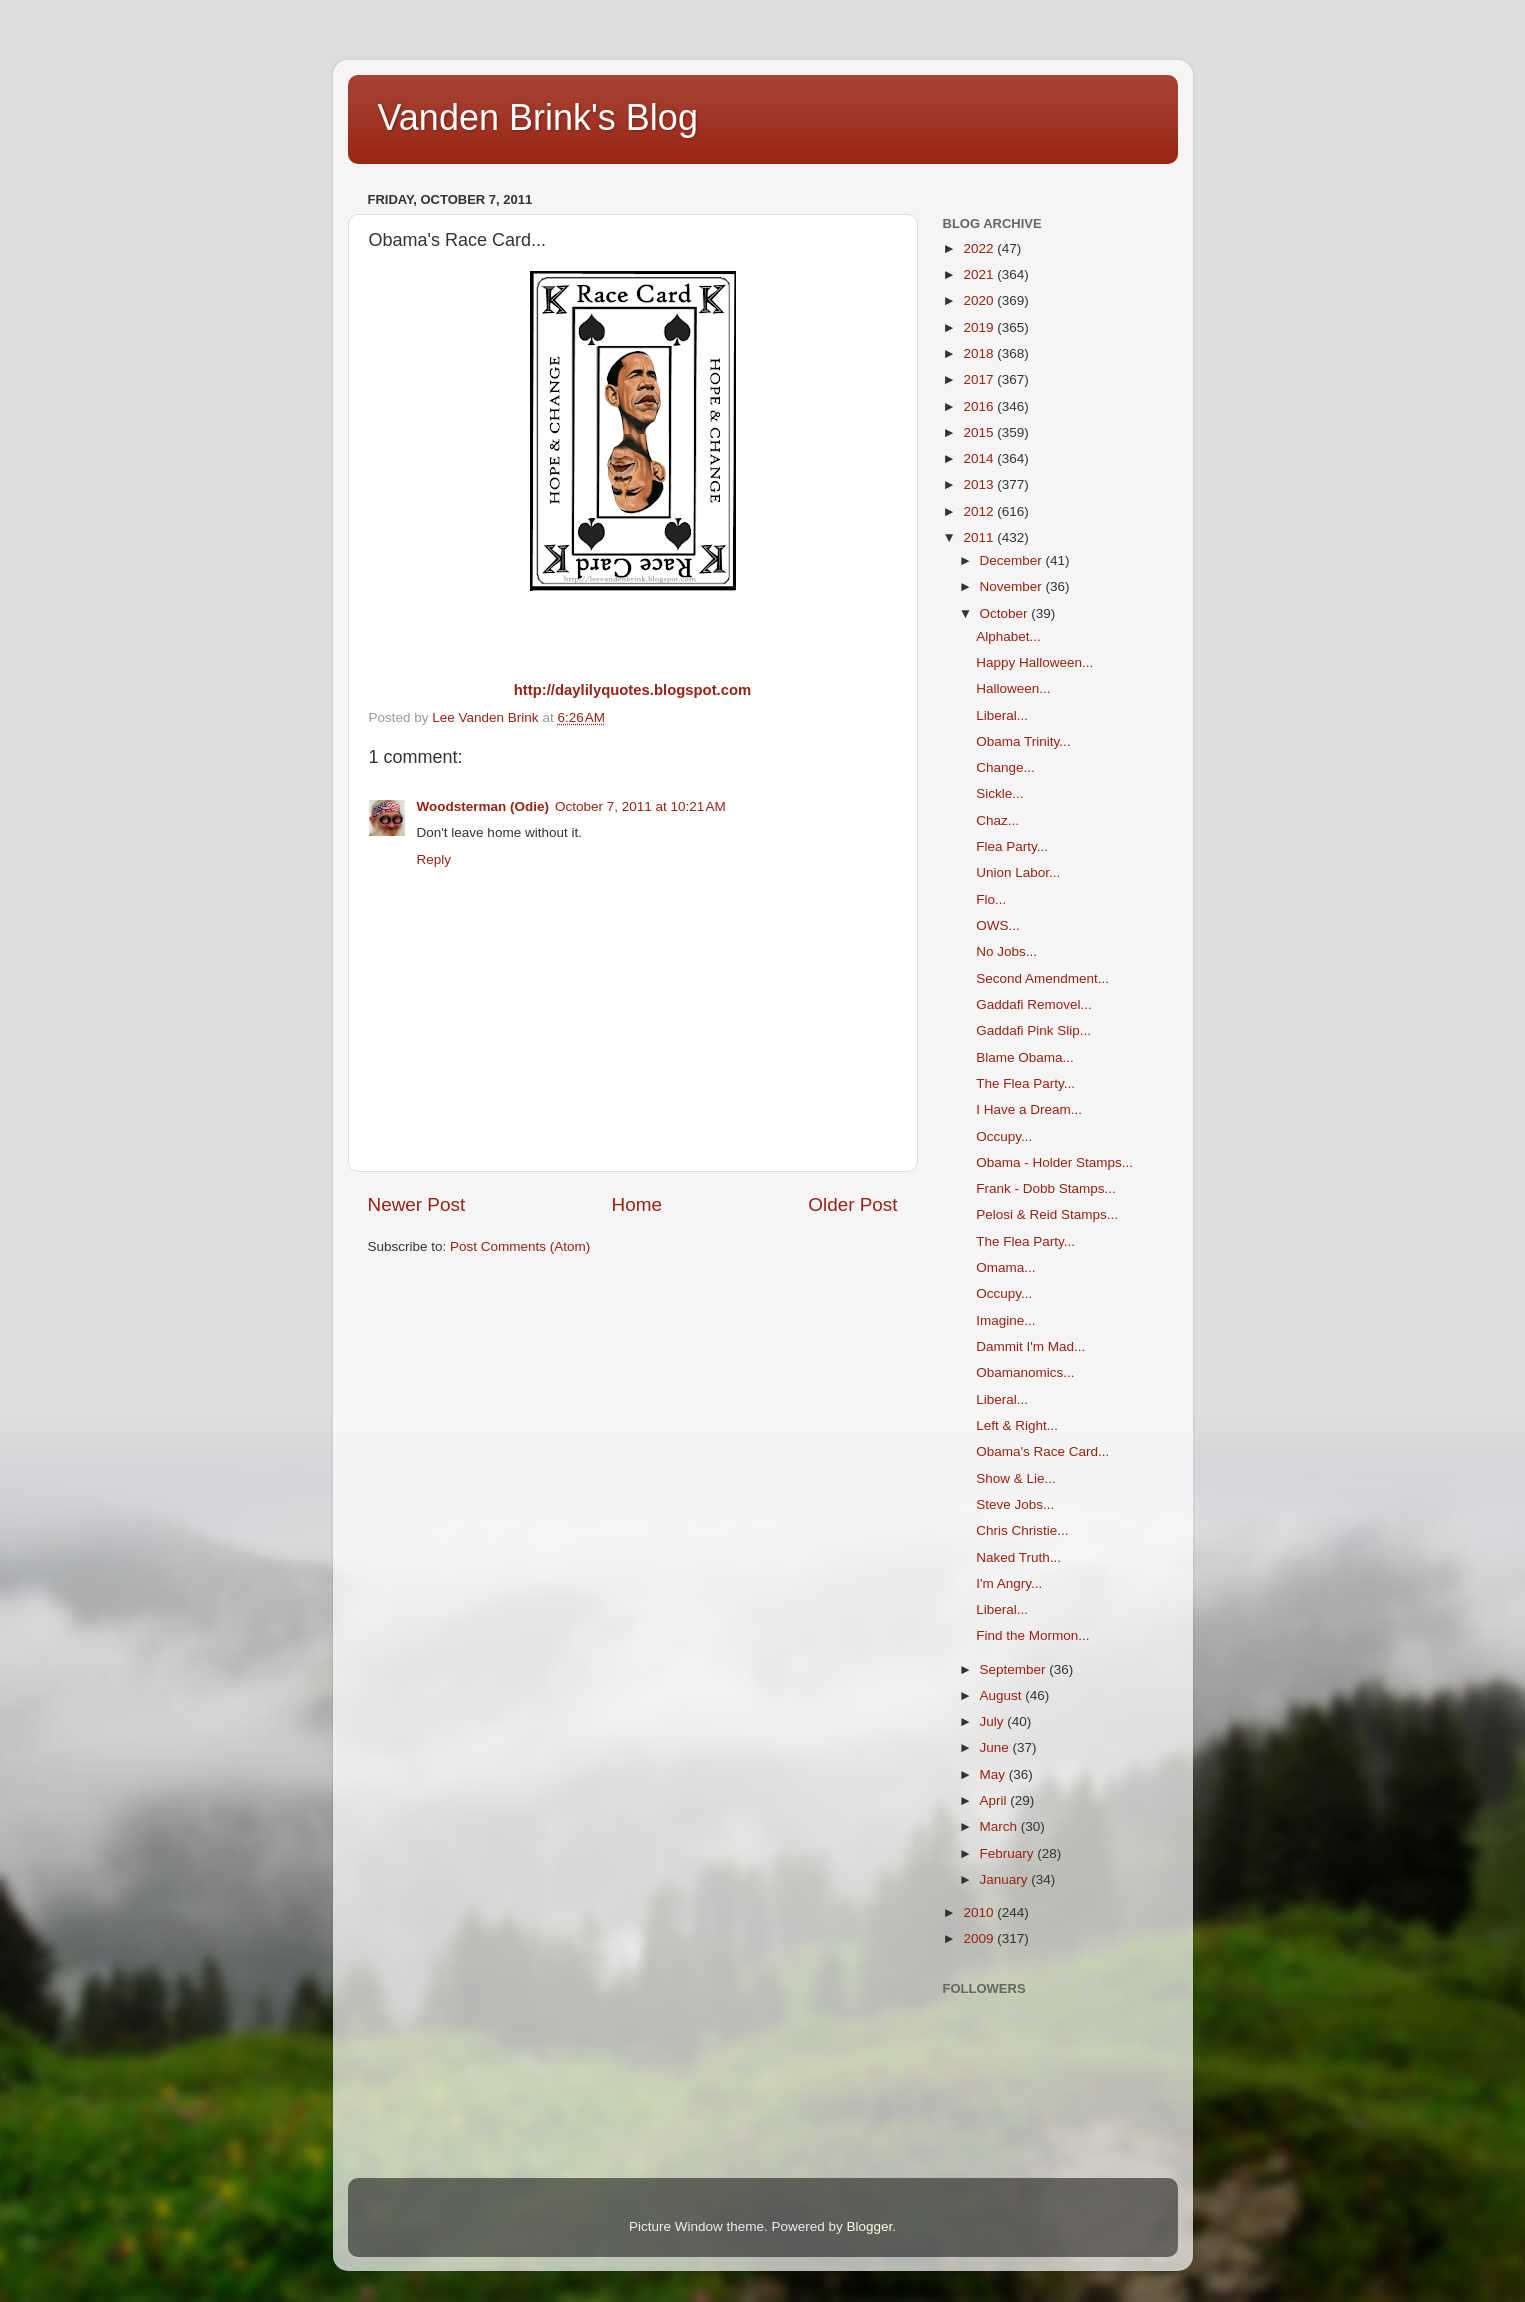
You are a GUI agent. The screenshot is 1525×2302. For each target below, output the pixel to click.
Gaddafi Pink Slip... (1033, 1030)
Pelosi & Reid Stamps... (1047, 1214)
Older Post (852, 1204)
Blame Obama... (1025, 1057)
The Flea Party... (1025, 1083)
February (1009, 1853)
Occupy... (1004, 1136)
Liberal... (1002, 715)
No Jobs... (1006, 951)
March (1000, 1826)
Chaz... (997, 820)
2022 (980, 248)
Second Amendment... (1042, 978)
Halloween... (1013, 688)
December (1013, 560)
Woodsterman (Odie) (483, 806)
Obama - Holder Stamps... (1054, 1162)
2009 (980, 1938)
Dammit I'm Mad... (1030, 1346)
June (996, 1747)
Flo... (991, 899)
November (1013, 586)
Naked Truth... (1018, 1557)
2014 (980, 458)
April (995, 1800)
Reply (434, 859)
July (994, 1721)
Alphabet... (1008, 636)
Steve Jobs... (1015, 1504)
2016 (980, 406)
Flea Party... (1012, 846)
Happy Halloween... (1034, 662)
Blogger (870, 2226)
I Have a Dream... (1029, 1109)
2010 (980, 1912)
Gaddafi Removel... (1034, 1004)
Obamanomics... (1025, 1372)
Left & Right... (1017, 1425)
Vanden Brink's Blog (538, 117)
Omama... (1005, 1267)
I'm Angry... (1009, 1583)
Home (637, 1204)
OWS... (998, 925)
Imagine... (1005, 1320)
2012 (980, 511)
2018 (980, 353)
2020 (980, 300)
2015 (980, 432)
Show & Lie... (1016, 1478)
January (1006, 1879)
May (994, 1774)
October (1006, 613)
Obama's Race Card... (1042, 1451)
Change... (1005, 767)
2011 (980, 537)
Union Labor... (1018, 872)
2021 (980, 274)
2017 (980, 379)
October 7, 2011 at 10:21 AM (640, 806)
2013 (980, 484)
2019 (980, 327)
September (1015, 1669)
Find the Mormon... (1032, 1635)
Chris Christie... (1022, 1530)
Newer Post (417, 1204)
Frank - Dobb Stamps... (1046, 1188)
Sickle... (999, 793)
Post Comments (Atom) (520, 1246)
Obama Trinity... (1023, 741)
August (1003, 1695)
